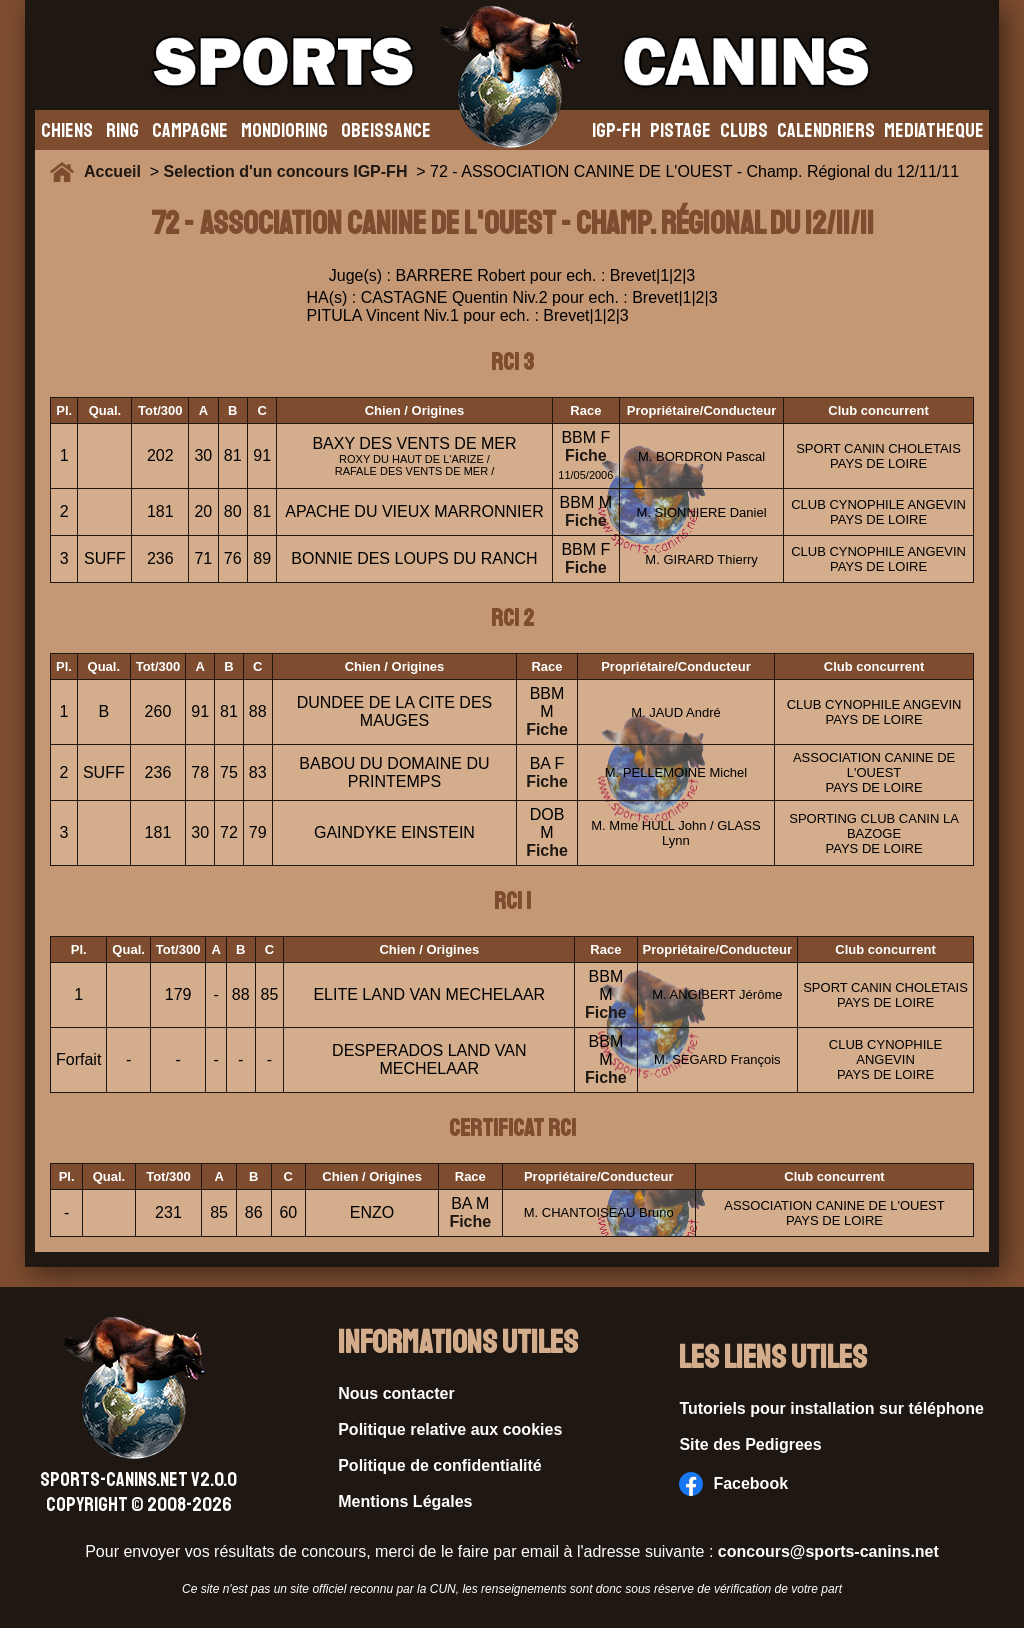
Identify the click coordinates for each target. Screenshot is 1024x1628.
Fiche (586, 455)
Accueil (117, 171)
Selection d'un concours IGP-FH (286, 171)
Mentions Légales (405, 1501)
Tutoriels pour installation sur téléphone (831, 1408)
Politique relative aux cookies (450, 1429)
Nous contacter (396, 1393)
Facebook (733, 1484)
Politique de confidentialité (440, 1465)
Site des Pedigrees (750, 1444)
